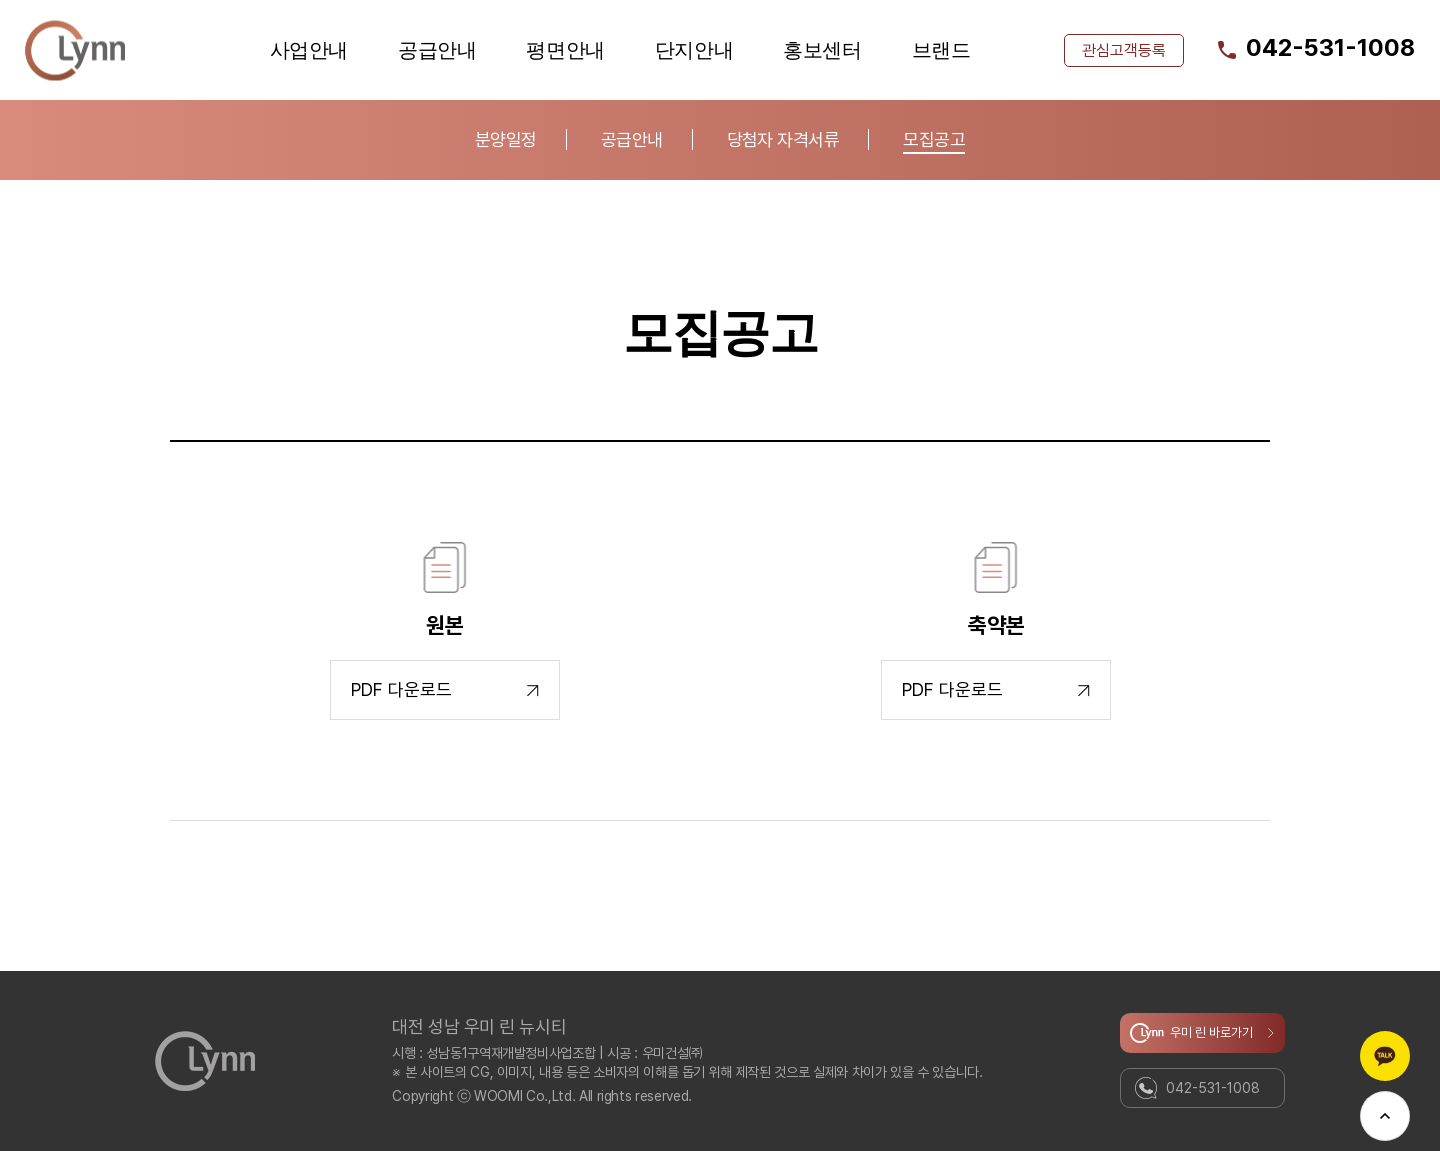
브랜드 (941, 50)
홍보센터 (822, 50)
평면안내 (565, 50)
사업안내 (309, 50)
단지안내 (694, 50)
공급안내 (437, 50)
